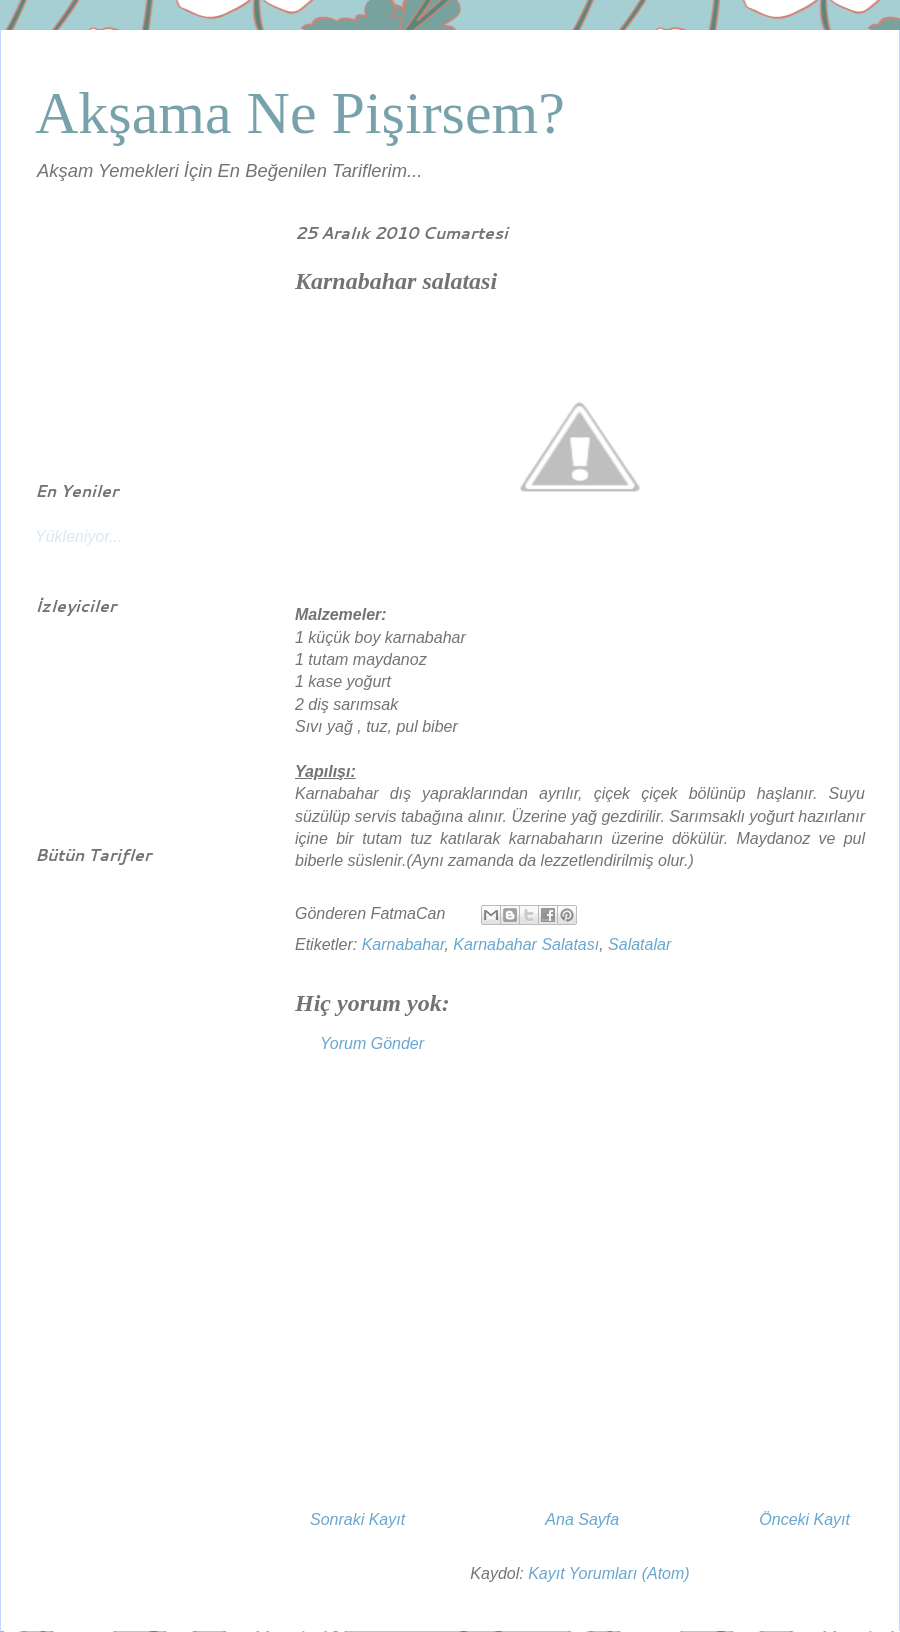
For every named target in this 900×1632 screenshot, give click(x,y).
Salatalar (639, 944)
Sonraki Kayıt (357, 1519)
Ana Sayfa (582, 1519)
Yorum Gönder (372, 1043)
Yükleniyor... (78, 536)
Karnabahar (403, 944)
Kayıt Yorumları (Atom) (609, 1573)
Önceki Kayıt (804, 1519)
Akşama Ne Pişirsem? (300, 113)
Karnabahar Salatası (526, 944)
